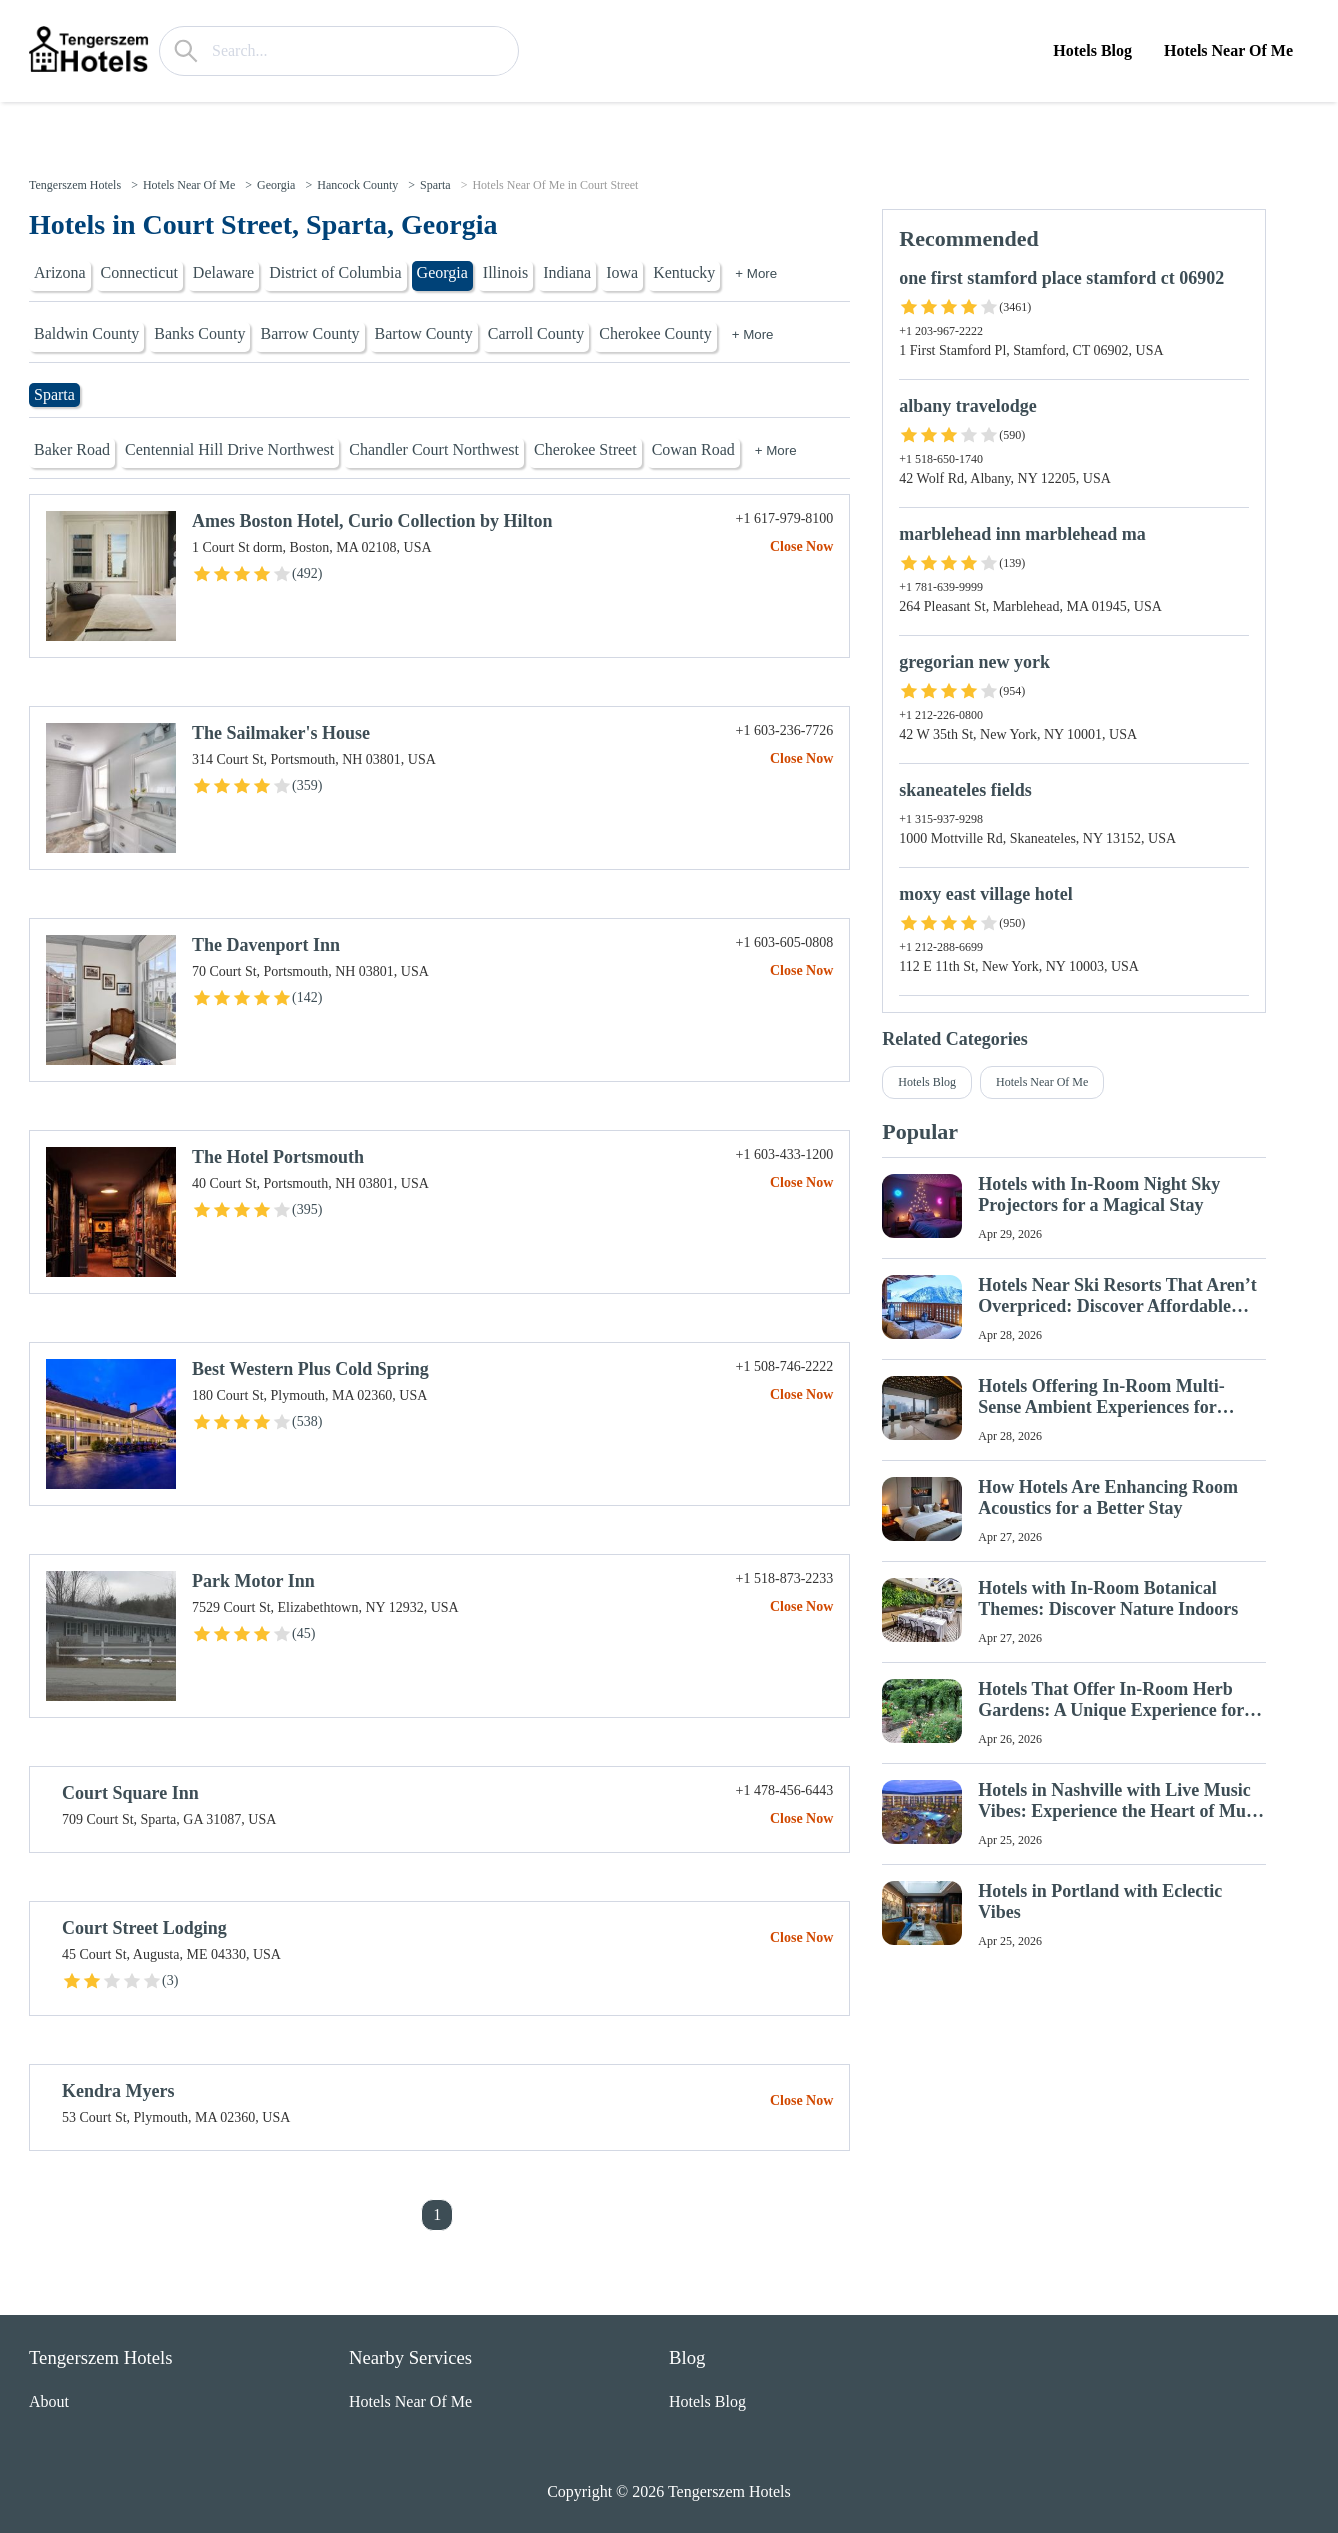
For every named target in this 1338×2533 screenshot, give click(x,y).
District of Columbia (335, 272)
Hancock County (357, 185)
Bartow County (424, 333)
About (49, 2401)
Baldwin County (86, 333)
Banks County (199, 333)
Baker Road (72, 449)
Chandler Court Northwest (434, 449)
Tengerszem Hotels (75, 185)
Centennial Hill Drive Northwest (229, 449)
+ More (756, 273)
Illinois (505, 272)
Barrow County (309, 333)
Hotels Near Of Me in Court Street (555, 185)
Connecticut (139, 272)
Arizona (60, 272)
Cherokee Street (585, 449)
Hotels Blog (1092, 50)
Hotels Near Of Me (1228, 50)
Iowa (622, 272)
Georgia (276, 185)
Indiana (567, 272)
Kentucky (684, 272)
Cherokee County (655, 333)
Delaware (223, 272)
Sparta (435, 185)
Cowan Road (693, 449)
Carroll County (536, 333)
